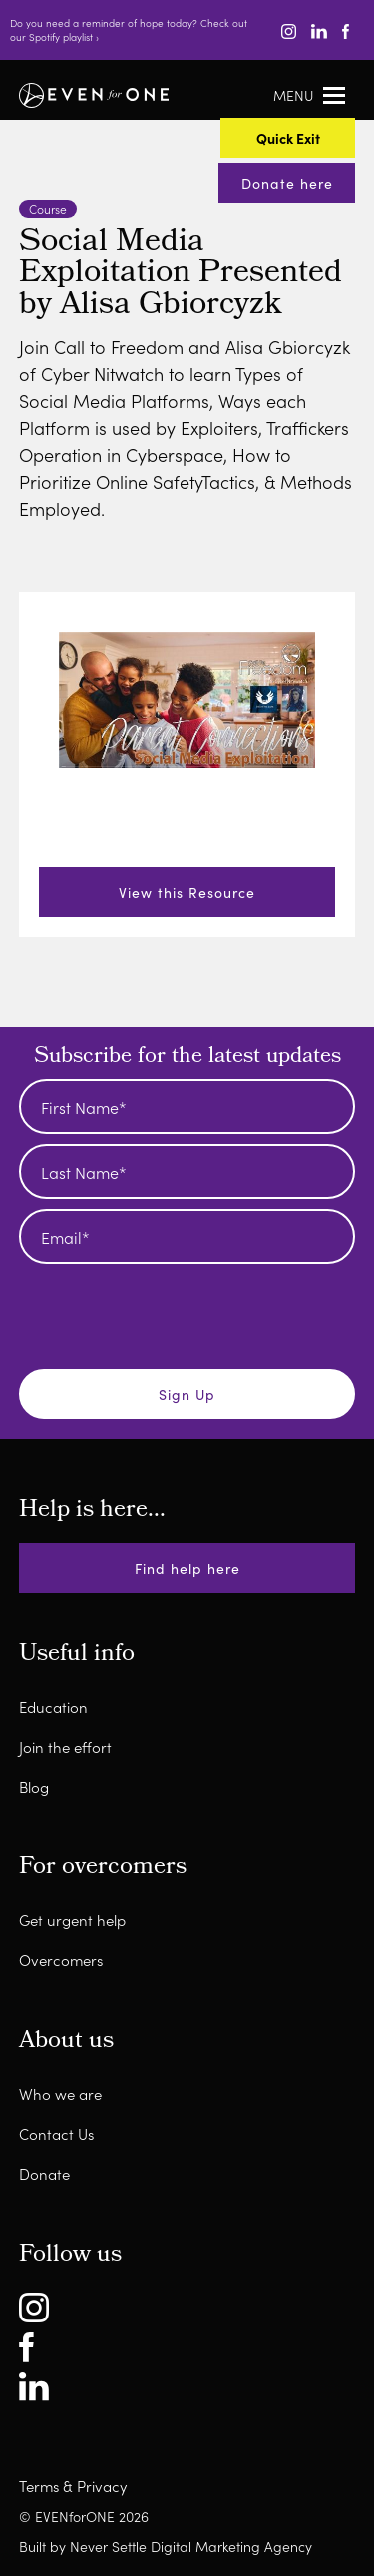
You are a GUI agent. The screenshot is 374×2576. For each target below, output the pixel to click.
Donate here (287, 183)
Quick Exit (288, 138)
